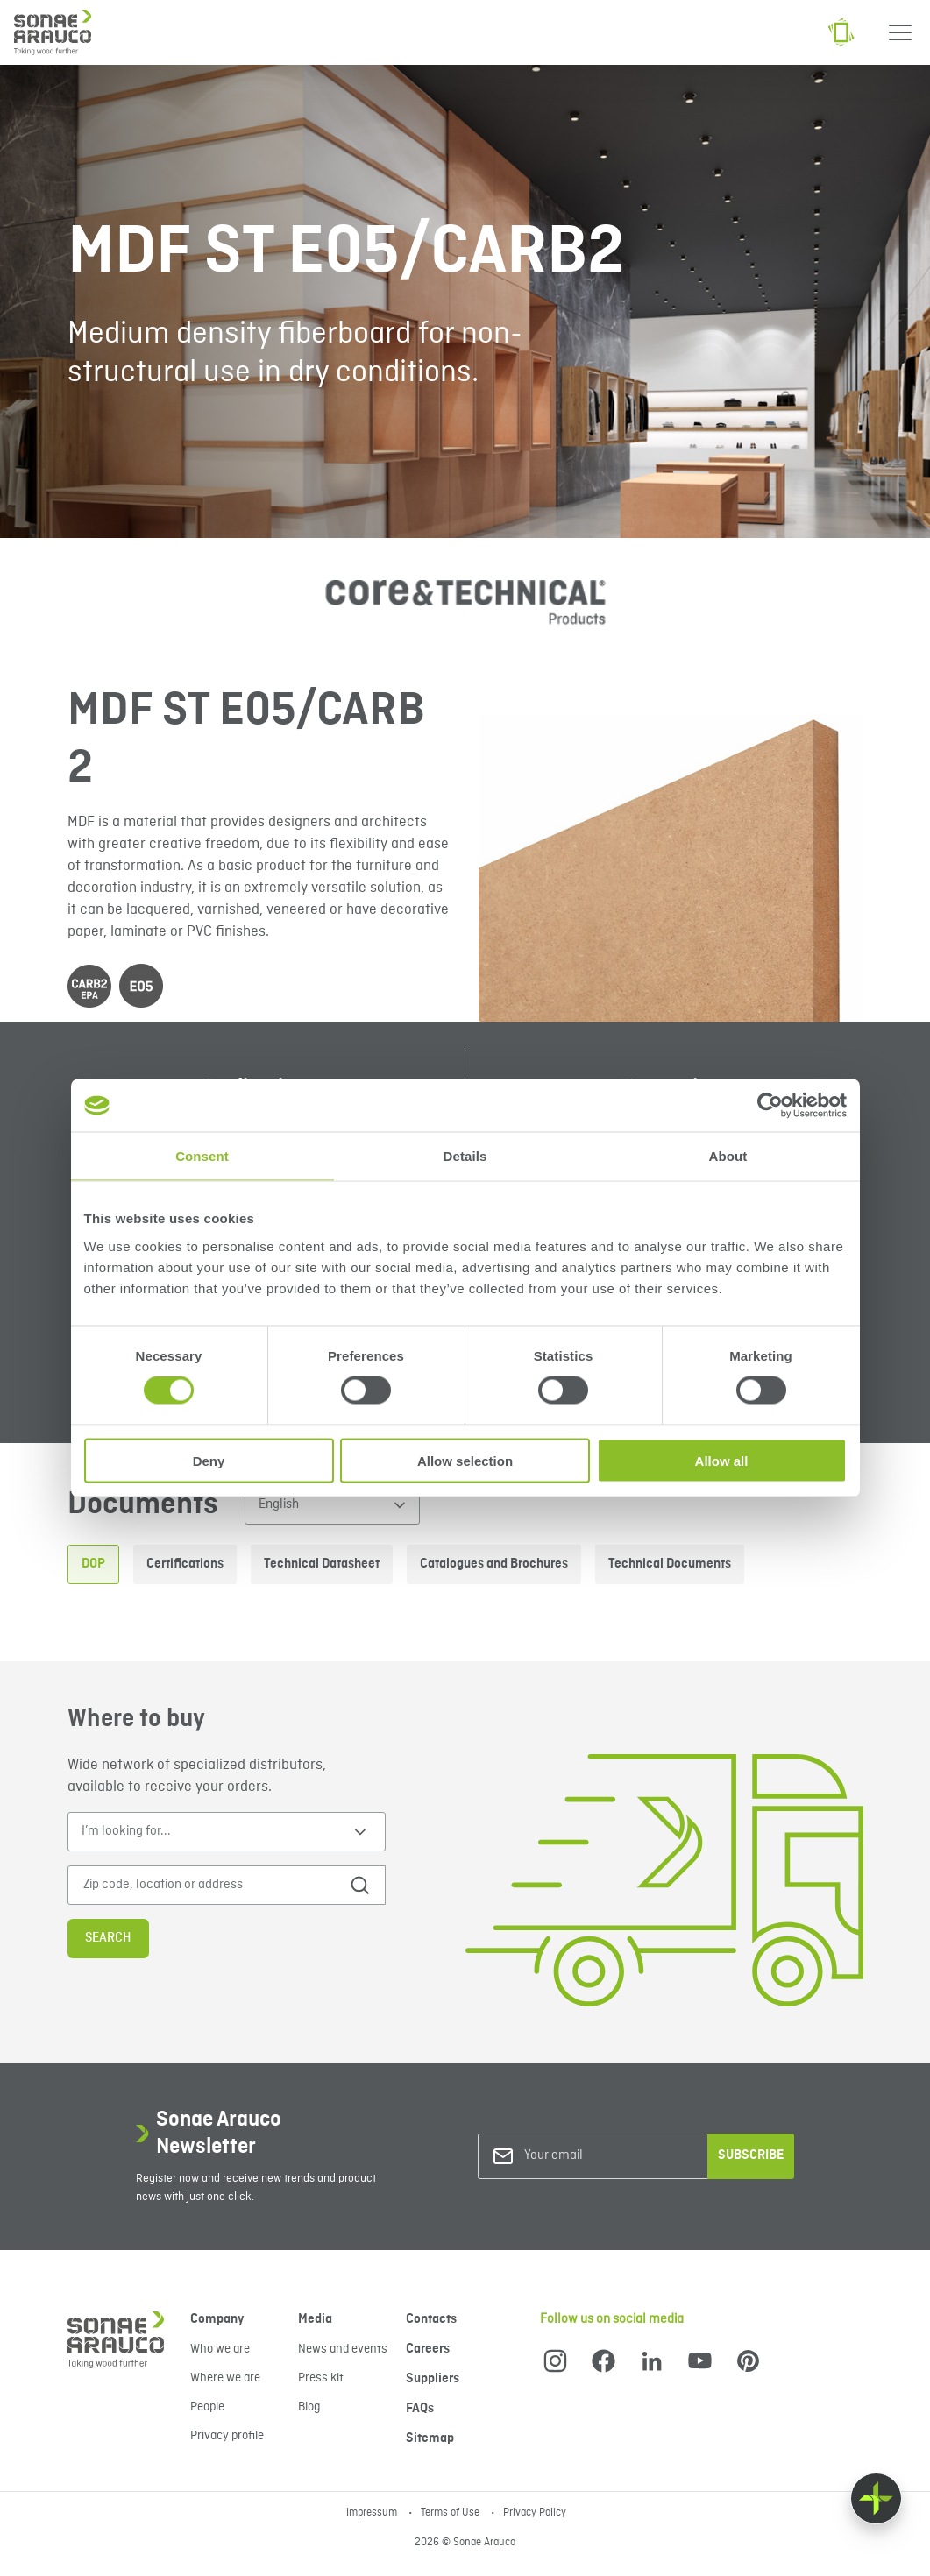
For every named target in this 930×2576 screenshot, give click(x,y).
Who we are (220, 2349)
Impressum (373, 2513)
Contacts (431, 2319)
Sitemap (430, 2438)
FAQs (420, 2409)
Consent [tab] (202, 1156)
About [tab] (728, 1156)
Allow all (722, 1460)
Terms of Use (451, 2513)
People (207, 2407)
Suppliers (432, 2379)
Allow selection (465, 1460)
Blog (309, 2407)
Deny (209, 1460)
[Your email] (595, 2156)
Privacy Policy (534, 2513)
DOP (93, 1564)
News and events (342, 2349)
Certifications (185, 1564)
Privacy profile (227, 2436)
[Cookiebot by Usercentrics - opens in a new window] (770, 1106)
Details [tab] (465, 1156)
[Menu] (900, 32)
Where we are (225, 2378)
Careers (428, 2349)
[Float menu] (876, 2498)
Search (108, 1938)
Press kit (321, 2378)
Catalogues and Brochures (494, 1564)
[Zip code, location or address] (209, 1885)
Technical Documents (669, 1564)
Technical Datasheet (322, 1564)
